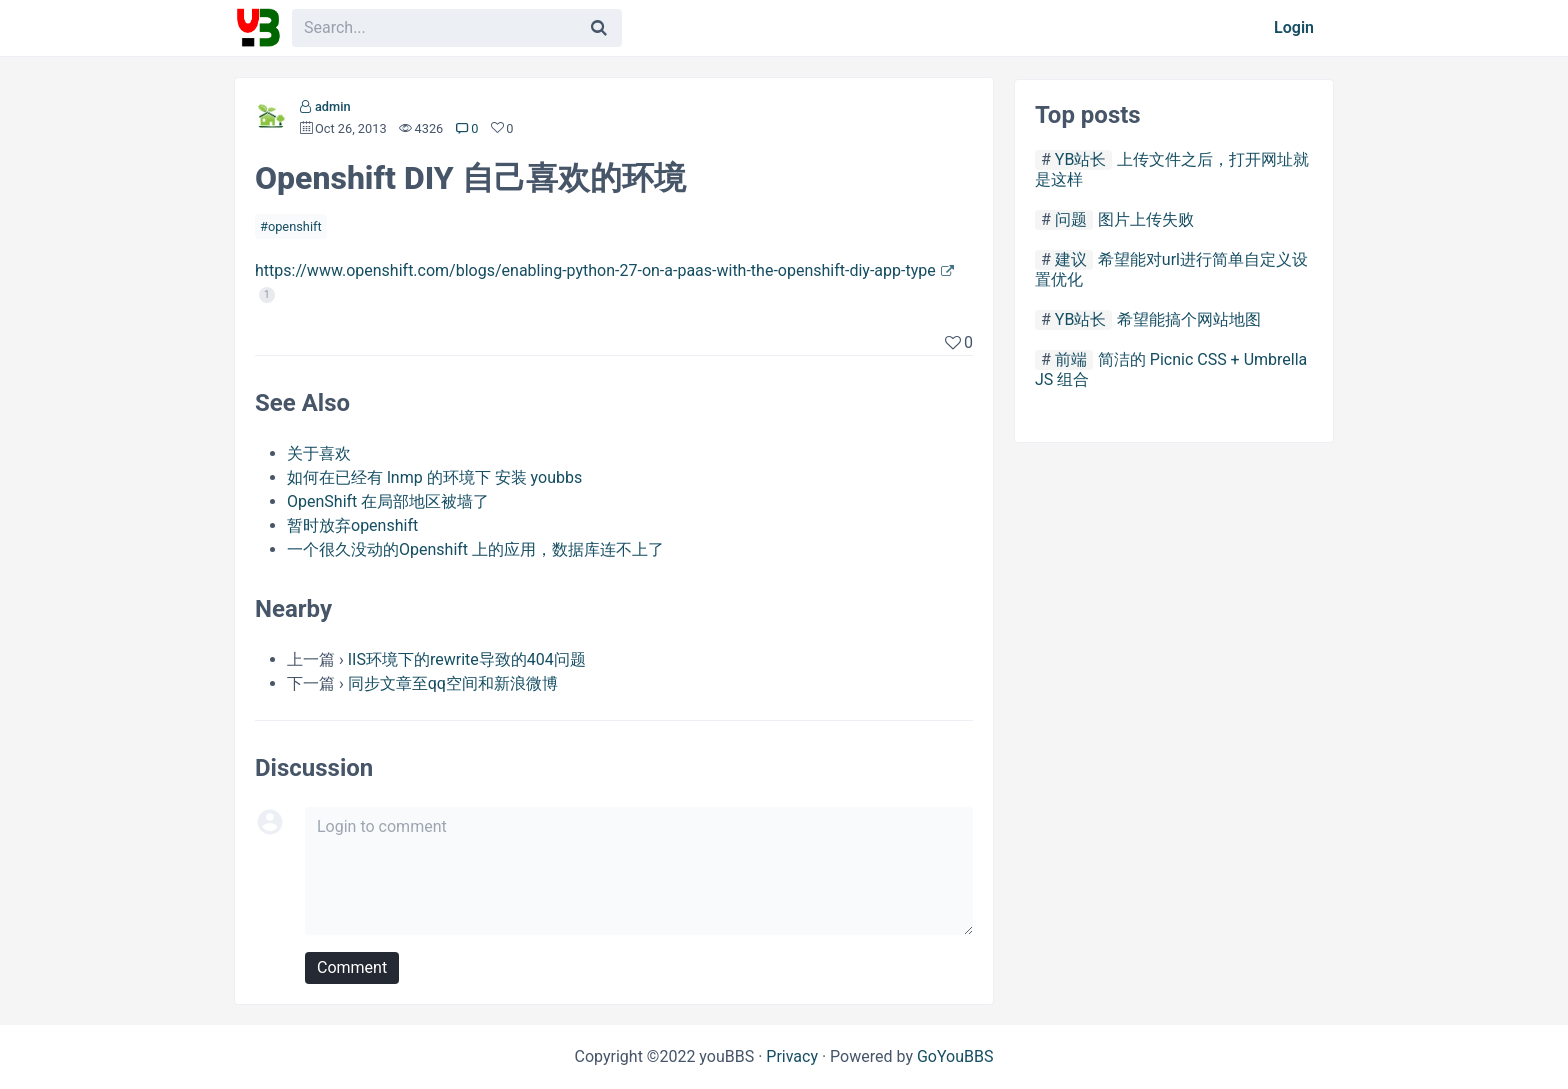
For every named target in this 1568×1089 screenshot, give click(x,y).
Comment (352, 967)
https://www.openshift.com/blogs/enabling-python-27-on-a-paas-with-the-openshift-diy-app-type (595, 270)
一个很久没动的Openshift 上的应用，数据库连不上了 (475, 549)
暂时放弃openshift (352, 525)
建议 (1071, 259)
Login (1294, 27)
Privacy (792, 1056)
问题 (1071, 219)
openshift (295, 226)
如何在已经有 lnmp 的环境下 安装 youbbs (434, 477)
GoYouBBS (955, 1056)
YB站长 (1081, 159)
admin (333, 106)
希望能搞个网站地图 (1189, 319)
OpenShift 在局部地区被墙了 (388, 501)
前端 (1071, 359)
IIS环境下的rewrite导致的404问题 (467, 659)
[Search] (599, 28)
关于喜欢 (319, 453)
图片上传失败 (1146, 219)
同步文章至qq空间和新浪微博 (453, 683)
